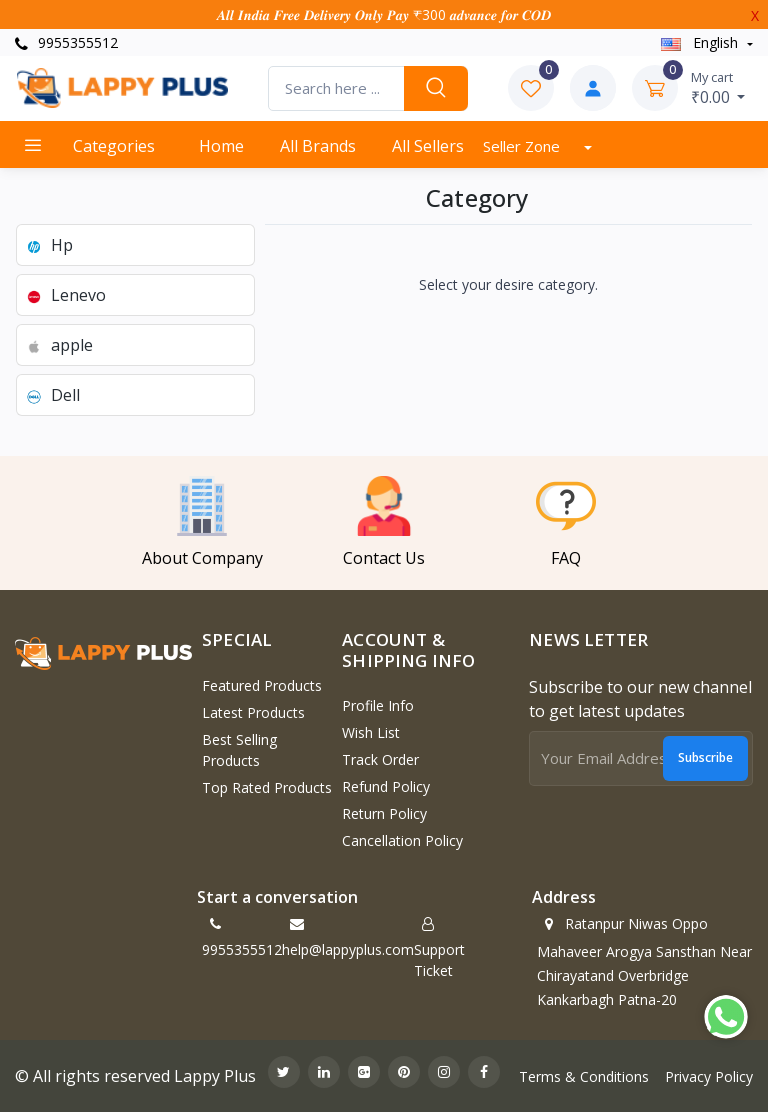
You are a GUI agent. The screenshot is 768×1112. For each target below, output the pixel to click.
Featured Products (262, 685)
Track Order (380, 759)
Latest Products (253, 712)
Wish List (371, 732)
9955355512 (66, 42)
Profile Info (378, 705)
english (701, 42)
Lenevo (65, 295)
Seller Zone (523, 146)
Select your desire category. (508, 284)
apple (59, 345)
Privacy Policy (709, 1076)
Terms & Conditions (584, 1076)
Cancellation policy (402, 840)
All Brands (318, 146)
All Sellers (428, 146)
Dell (52, 395)
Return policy (384, 813)
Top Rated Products (267, 787)
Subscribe (705, 757)
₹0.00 (718, 88)
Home (221, 146)
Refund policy (386, 786)
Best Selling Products (239, 750)
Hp (49, 245)
